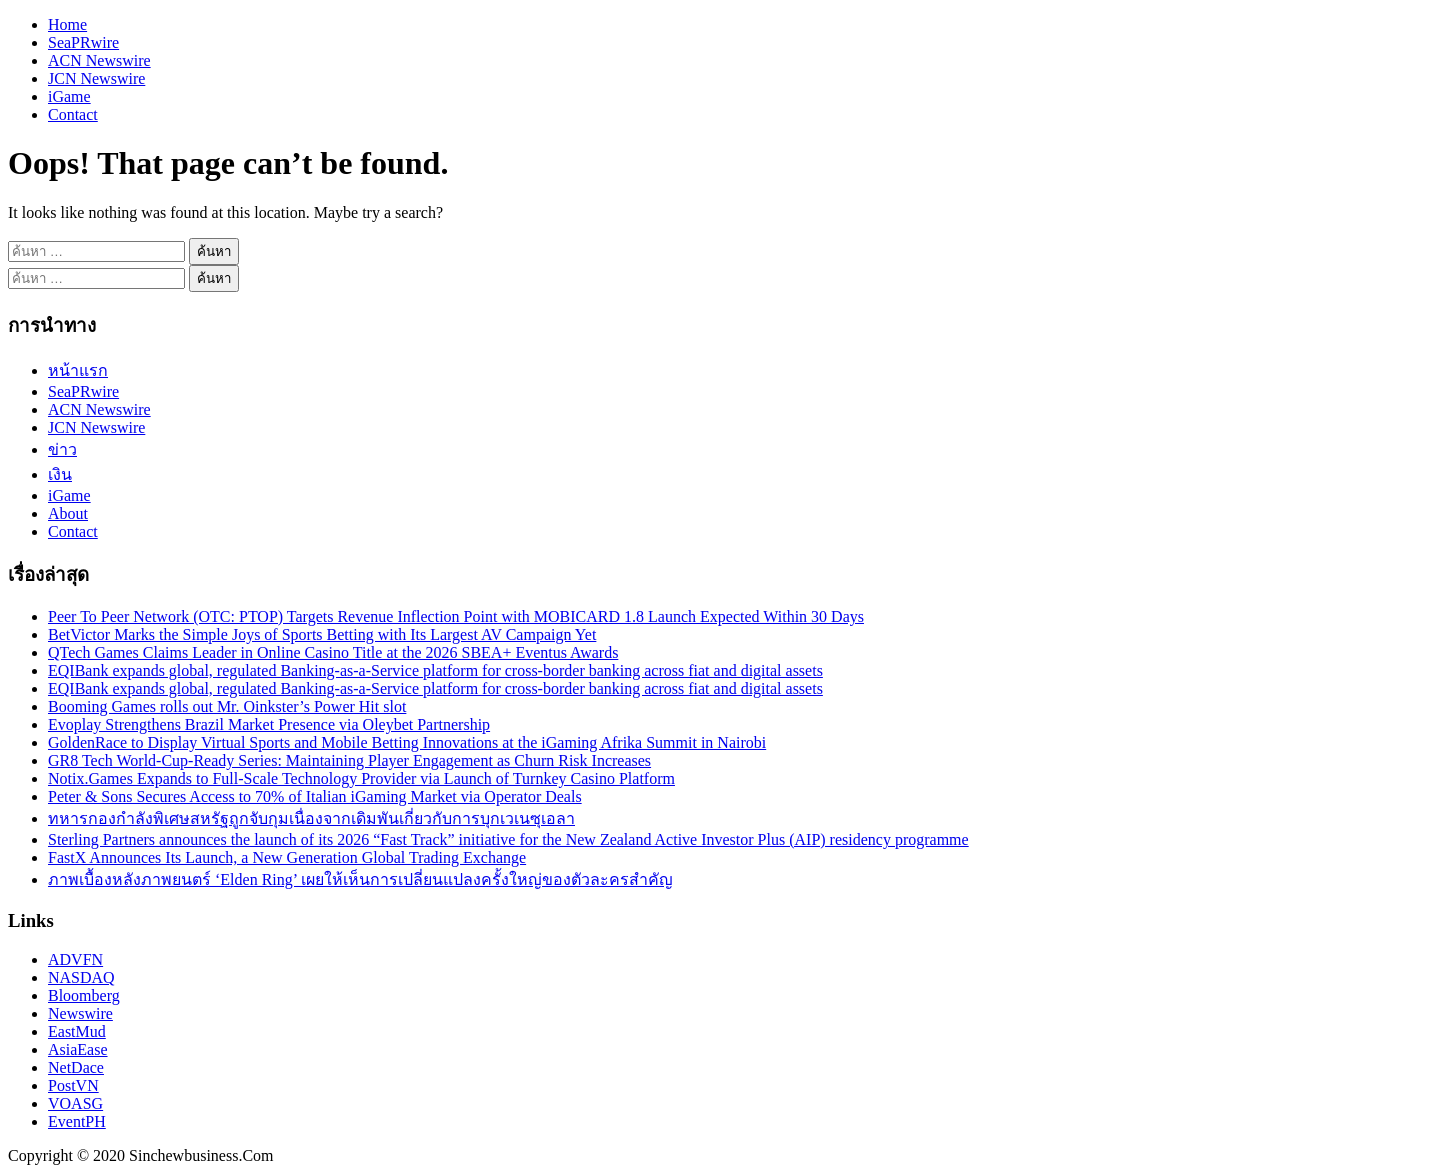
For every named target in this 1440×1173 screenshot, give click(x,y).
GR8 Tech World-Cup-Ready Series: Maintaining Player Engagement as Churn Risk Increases (349, 760)
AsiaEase (78, 1049)
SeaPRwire (83, 42)
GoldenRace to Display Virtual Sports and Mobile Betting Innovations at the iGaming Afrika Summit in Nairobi (407, 742)
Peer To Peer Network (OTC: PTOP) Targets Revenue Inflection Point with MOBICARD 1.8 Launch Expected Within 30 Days (456, 616)
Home (67, 24)
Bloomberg (84, 995)
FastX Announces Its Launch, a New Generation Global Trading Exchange (287, 857)
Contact (73, 114)
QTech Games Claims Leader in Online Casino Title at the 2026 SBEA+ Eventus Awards (333, 652)
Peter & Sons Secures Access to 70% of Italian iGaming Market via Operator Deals (315, 796)
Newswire (80, 1013)
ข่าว (62, 449)
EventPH (77, 1121)
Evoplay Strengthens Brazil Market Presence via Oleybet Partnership (269, 724)
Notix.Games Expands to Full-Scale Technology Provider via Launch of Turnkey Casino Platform (361, 778)
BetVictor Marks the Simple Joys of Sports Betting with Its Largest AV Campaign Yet (322, 634)
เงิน (60, 474)
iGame (69, 96)
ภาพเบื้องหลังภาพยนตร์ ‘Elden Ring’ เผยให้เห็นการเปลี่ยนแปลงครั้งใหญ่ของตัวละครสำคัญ (360, 879)
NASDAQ (81, 977)
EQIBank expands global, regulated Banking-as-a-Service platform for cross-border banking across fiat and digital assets (435, 670)
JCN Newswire (96, 78)
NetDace (76, 1067)
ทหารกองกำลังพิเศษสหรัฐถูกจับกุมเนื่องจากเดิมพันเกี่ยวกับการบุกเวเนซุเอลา (311, 818)
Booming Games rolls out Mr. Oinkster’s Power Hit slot (227, 706)
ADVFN (75, 959)
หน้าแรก (78, 370)
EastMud (77, 1031)
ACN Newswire (99, 60)
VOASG (75, 1103)
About (68, 513)
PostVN (73, 1085)
